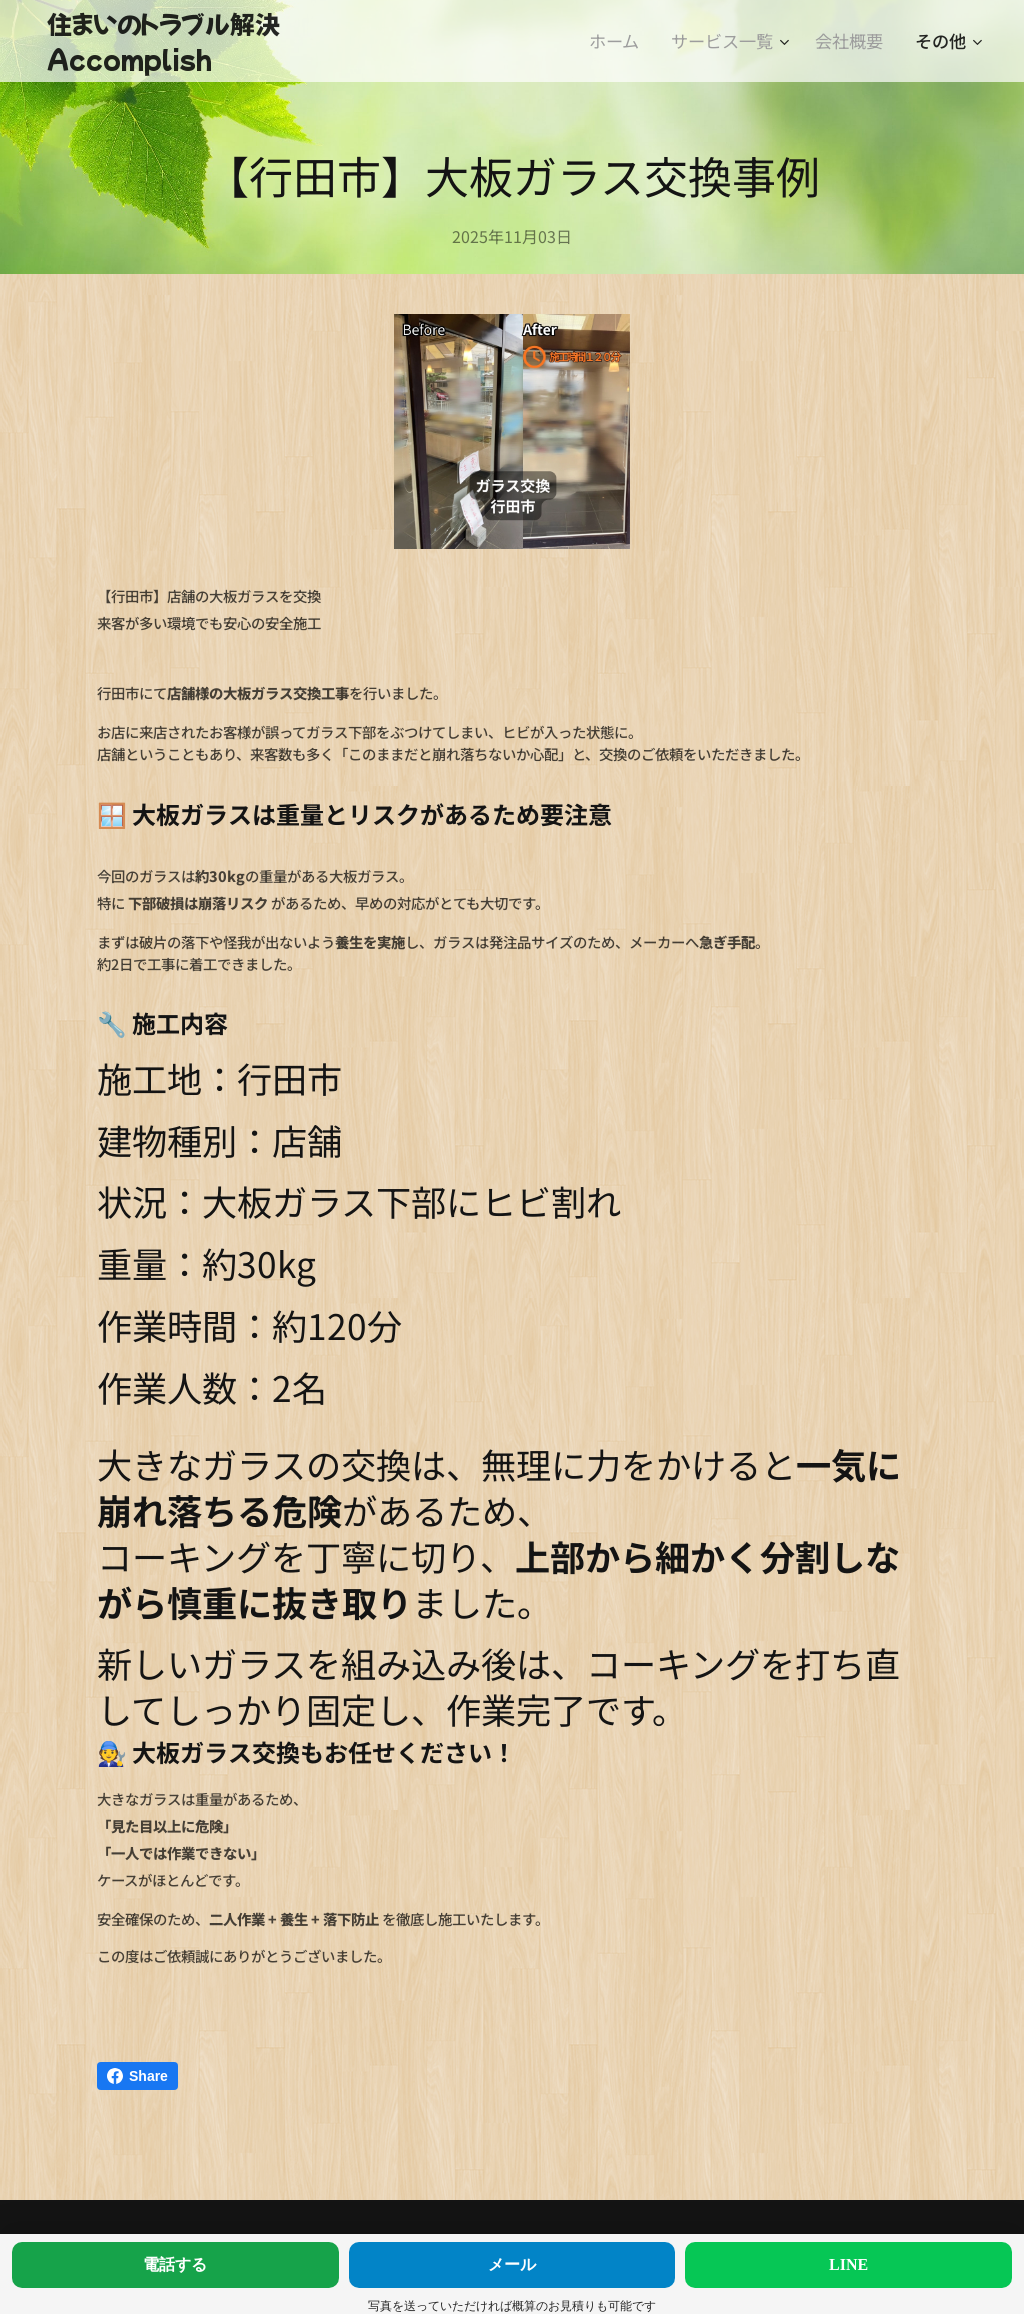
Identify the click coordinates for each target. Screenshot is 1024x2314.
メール (512, 2264)
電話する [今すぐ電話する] (175, 2264)
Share (137, 2076)
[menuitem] (619, 41)
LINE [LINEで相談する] (848, 2264)
